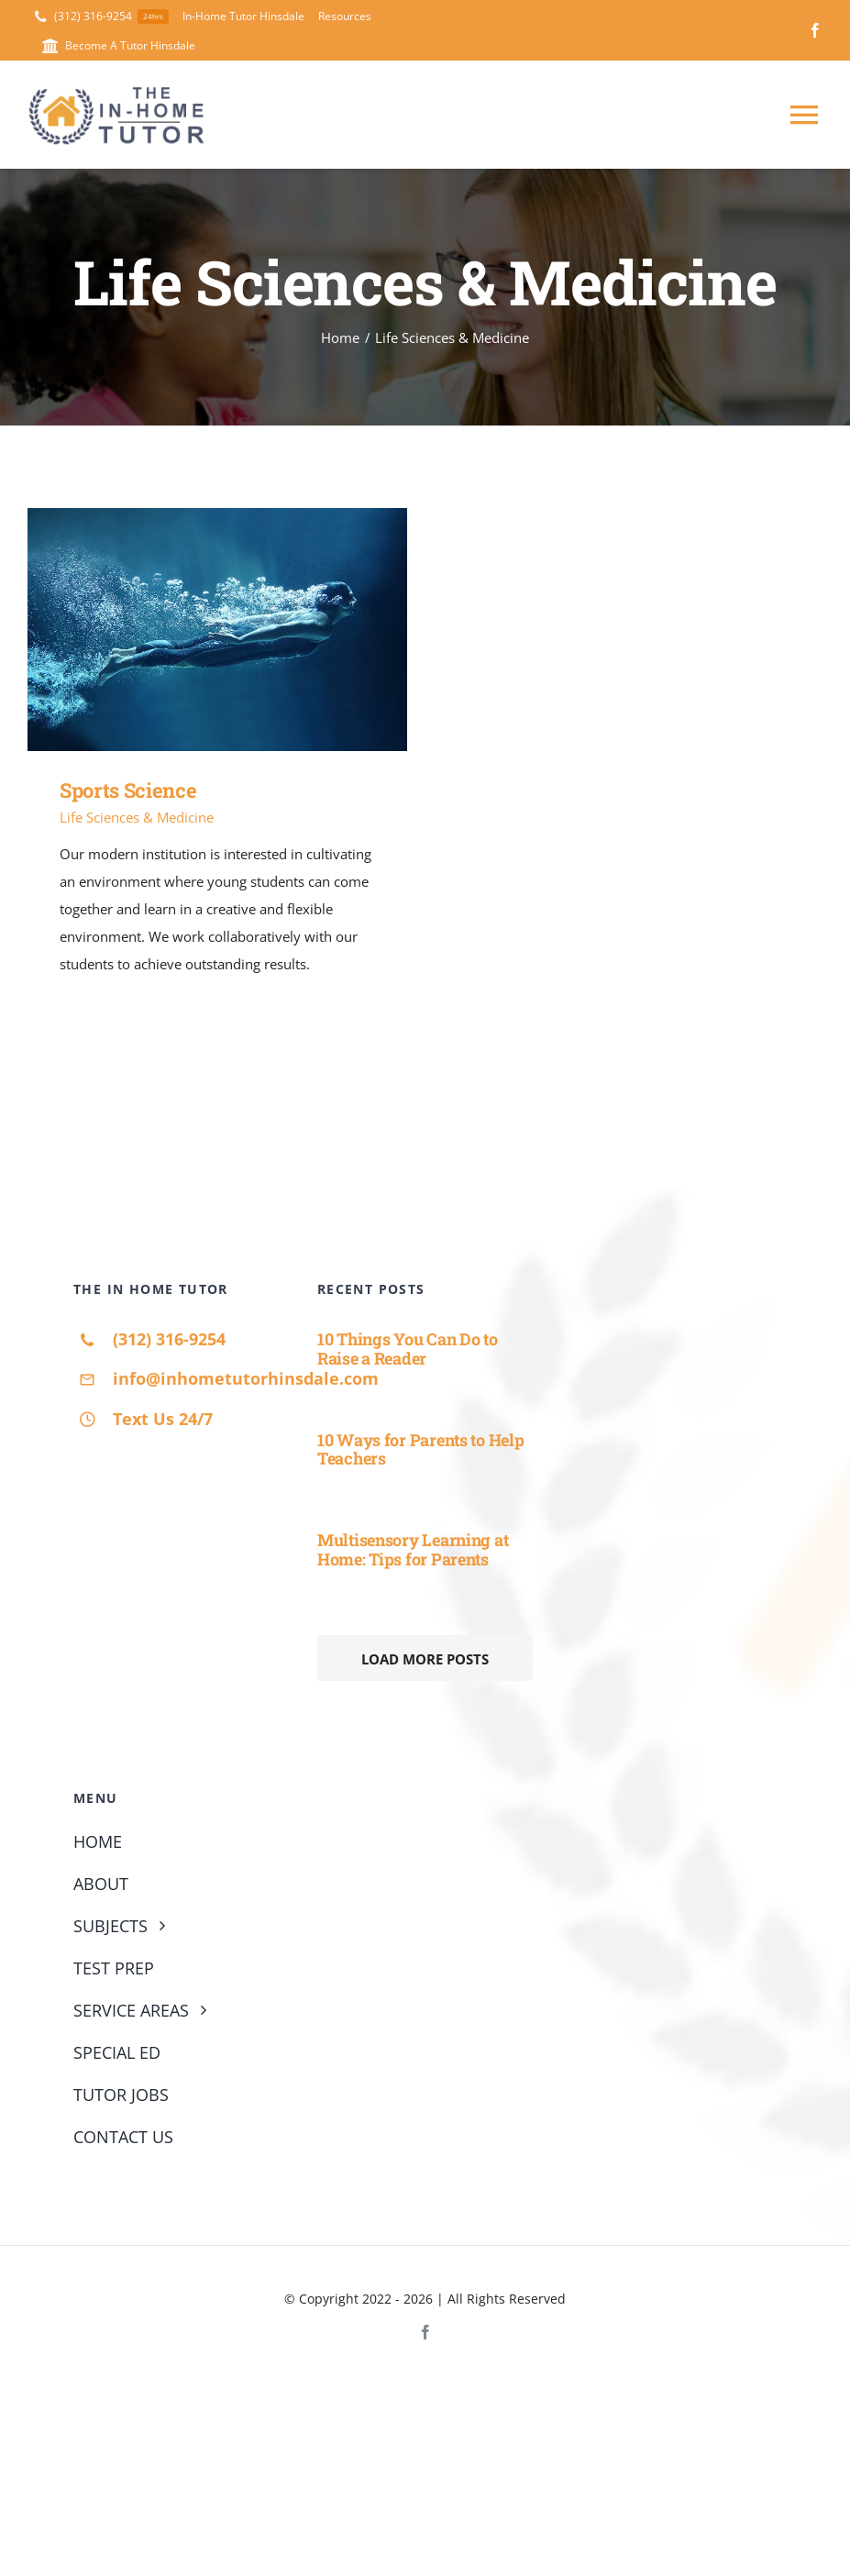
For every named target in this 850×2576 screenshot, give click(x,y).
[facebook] (815, 30)
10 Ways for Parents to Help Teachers (420, 1449)
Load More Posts (425, 1659)
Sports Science (128, 790)
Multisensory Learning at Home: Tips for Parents (413, 1549)
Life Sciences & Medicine (137, 817)
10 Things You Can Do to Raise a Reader (407, 1348)
